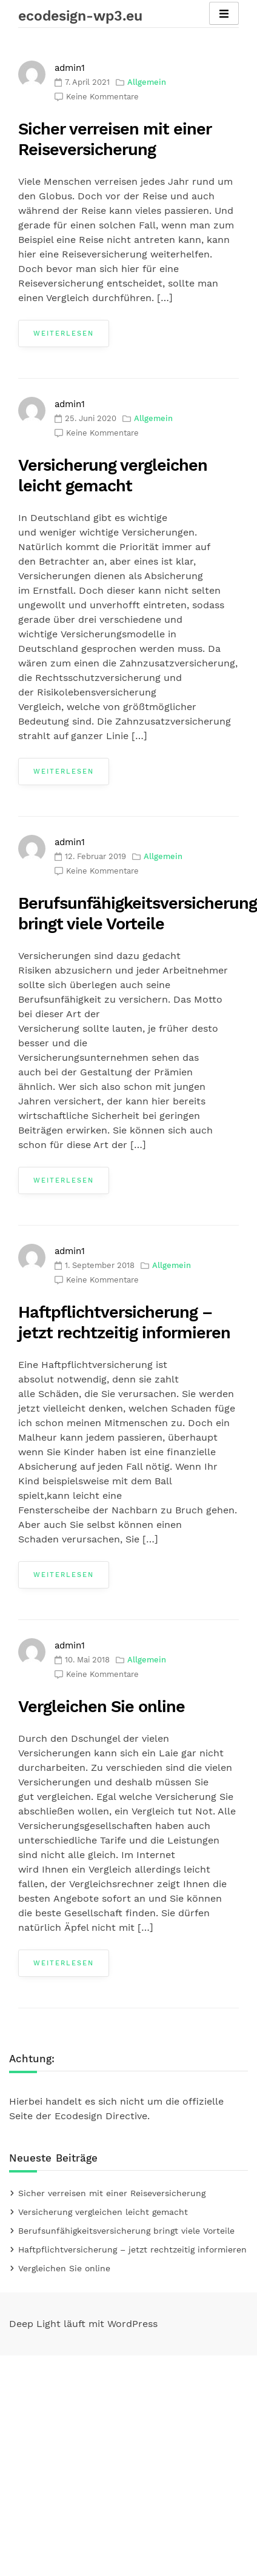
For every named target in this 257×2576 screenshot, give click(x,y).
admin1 (70, 67)
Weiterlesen (63, 333)
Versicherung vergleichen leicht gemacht (103, 2212)
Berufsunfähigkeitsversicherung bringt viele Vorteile (126, 2231)
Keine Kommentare (102, 96)
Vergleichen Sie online (101, 1706)
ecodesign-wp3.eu (80, 16)
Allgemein (146, 82)
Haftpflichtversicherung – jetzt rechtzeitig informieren (132, 2249)
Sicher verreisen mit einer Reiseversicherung (111, 2193)
